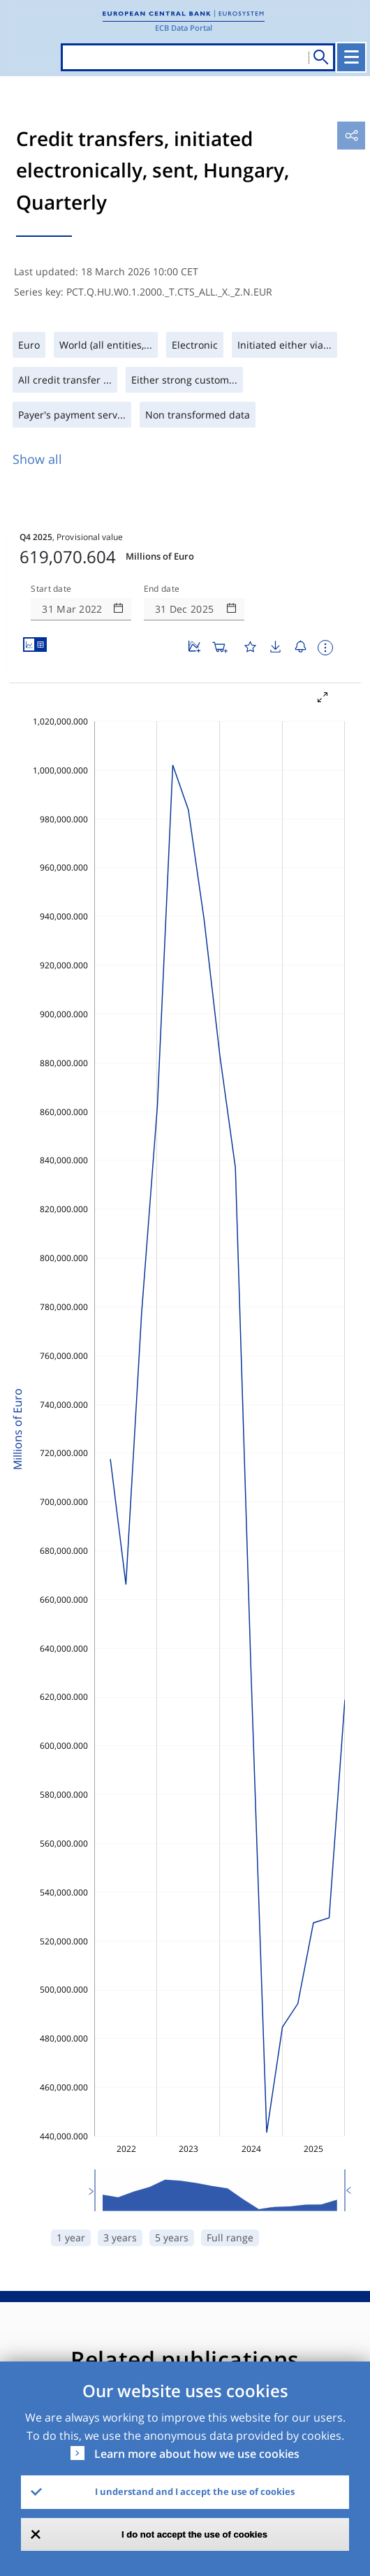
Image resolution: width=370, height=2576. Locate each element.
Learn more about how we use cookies (196, 2453)
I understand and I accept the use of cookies (195, 2491)
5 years (171, 2237)
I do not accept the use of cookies (194, 2534)
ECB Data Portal (183, 27)
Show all (37, 459)
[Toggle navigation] (351, 57)
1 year (71, 2237)
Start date (51, 589)
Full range (230, 2237)
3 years (120, 2237)
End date (162, 589)
